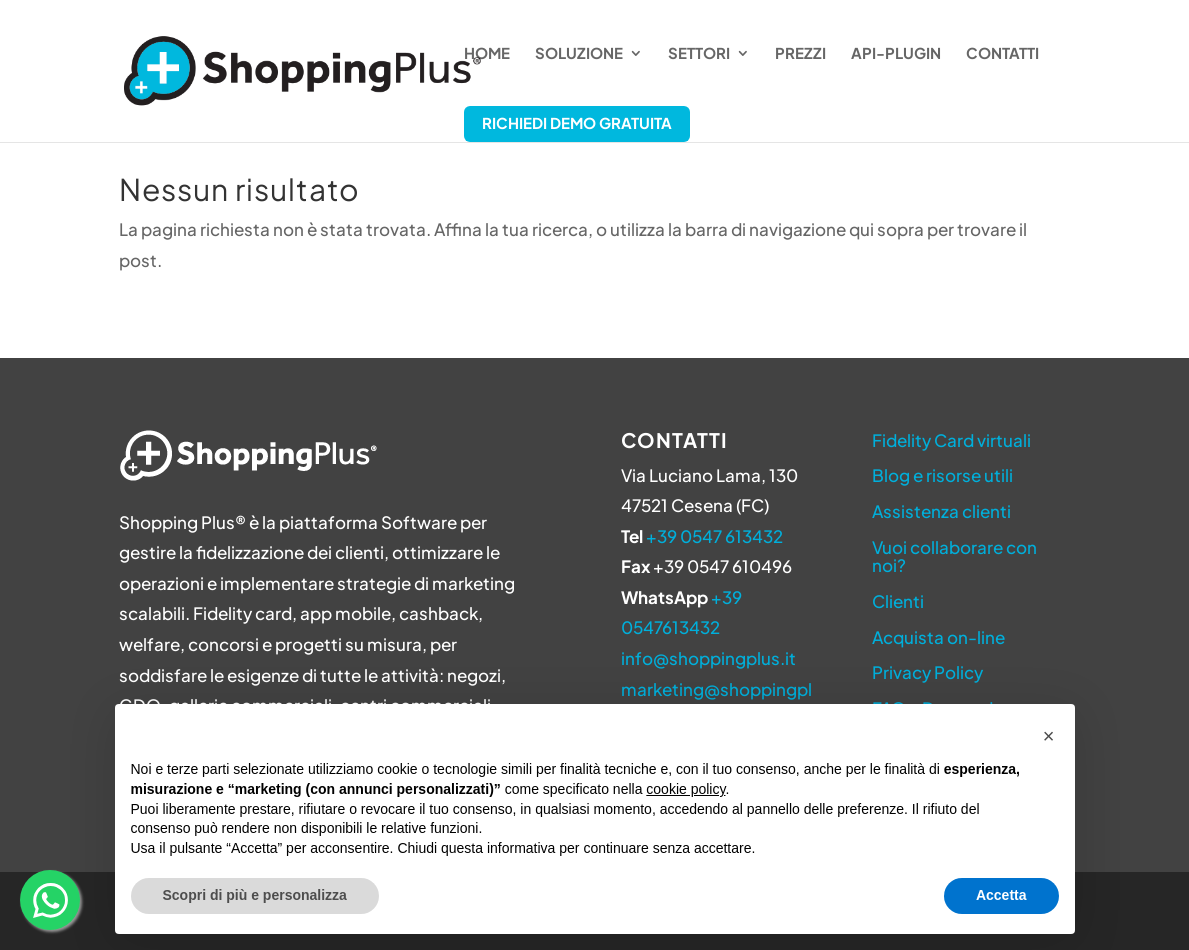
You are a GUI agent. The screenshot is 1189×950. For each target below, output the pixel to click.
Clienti (898, 601)
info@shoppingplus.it (708, 658)
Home (487, 54)
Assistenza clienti (941, 511)
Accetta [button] (1001, 895)
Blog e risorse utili (942, 475)
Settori (699, 54)
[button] (1049, 736)
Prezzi (800, 54)
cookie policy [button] (685, 789)
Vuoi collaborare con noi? (954, 556)
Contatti (1002, 54)
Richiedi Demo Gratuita (577, 122)
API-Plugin (896, 54)
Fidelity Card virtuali (951, 440)
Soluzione (579, 54)
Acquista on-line (938, 637)
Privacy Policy (927, 672)
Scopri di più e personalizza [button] (255, 895)
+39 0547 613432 (714, 536)
